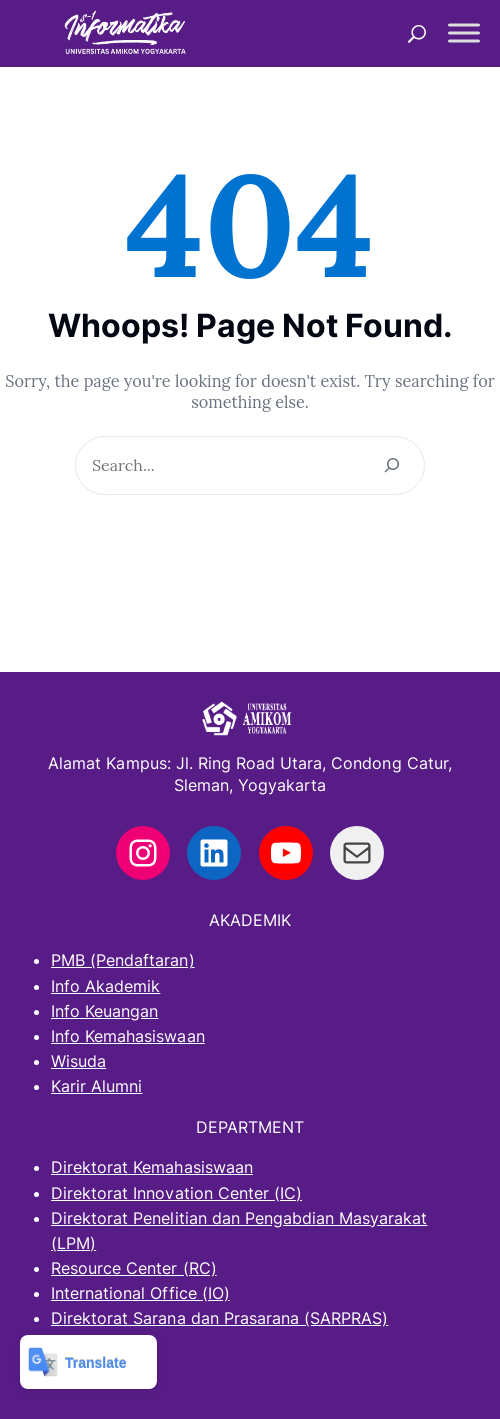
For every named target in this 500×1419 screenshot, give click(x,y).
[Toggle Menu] (464, 33)
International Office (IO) (140, 1293)
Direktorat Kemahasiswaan (152, 1167)
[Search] (392, 465)
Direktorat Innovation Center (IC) (176, 1193)
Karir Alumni (96, 1086)
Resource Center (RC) (134, 1268)
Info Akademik (105, 986)
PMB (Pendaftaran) (123, 960)
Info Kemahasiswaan (128, 1036)
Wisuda (78, 1061)
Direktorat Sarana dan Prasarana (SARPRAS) (219, 1318)
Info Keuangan (104, 1011)
